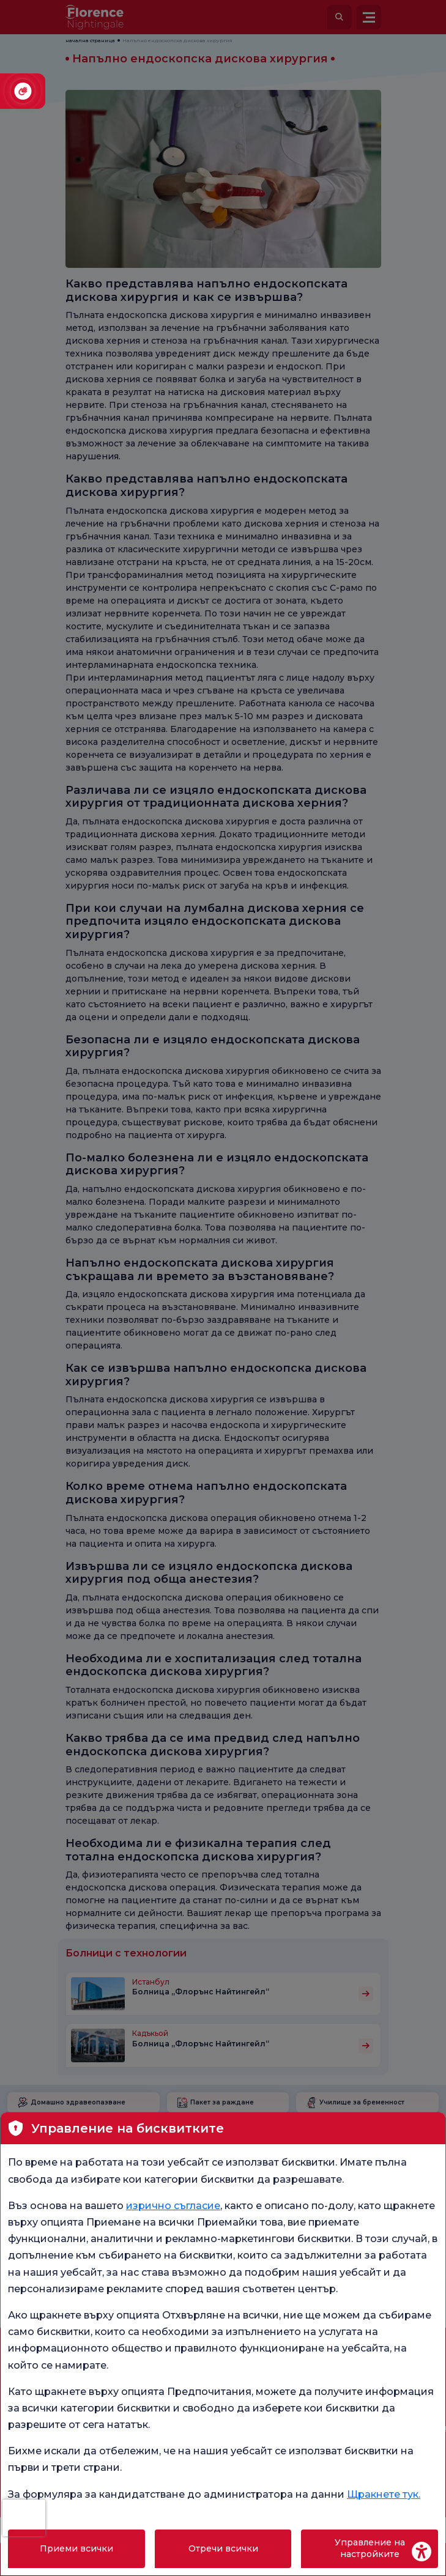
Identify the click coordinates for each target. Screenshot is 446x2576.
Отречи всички (223, 2548)
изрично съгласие (173, 2205)
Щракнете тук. (383, 2494)
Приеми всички (76, 2548)
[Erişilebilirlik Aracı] (421, 2551)
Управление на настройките (370, 2548)
